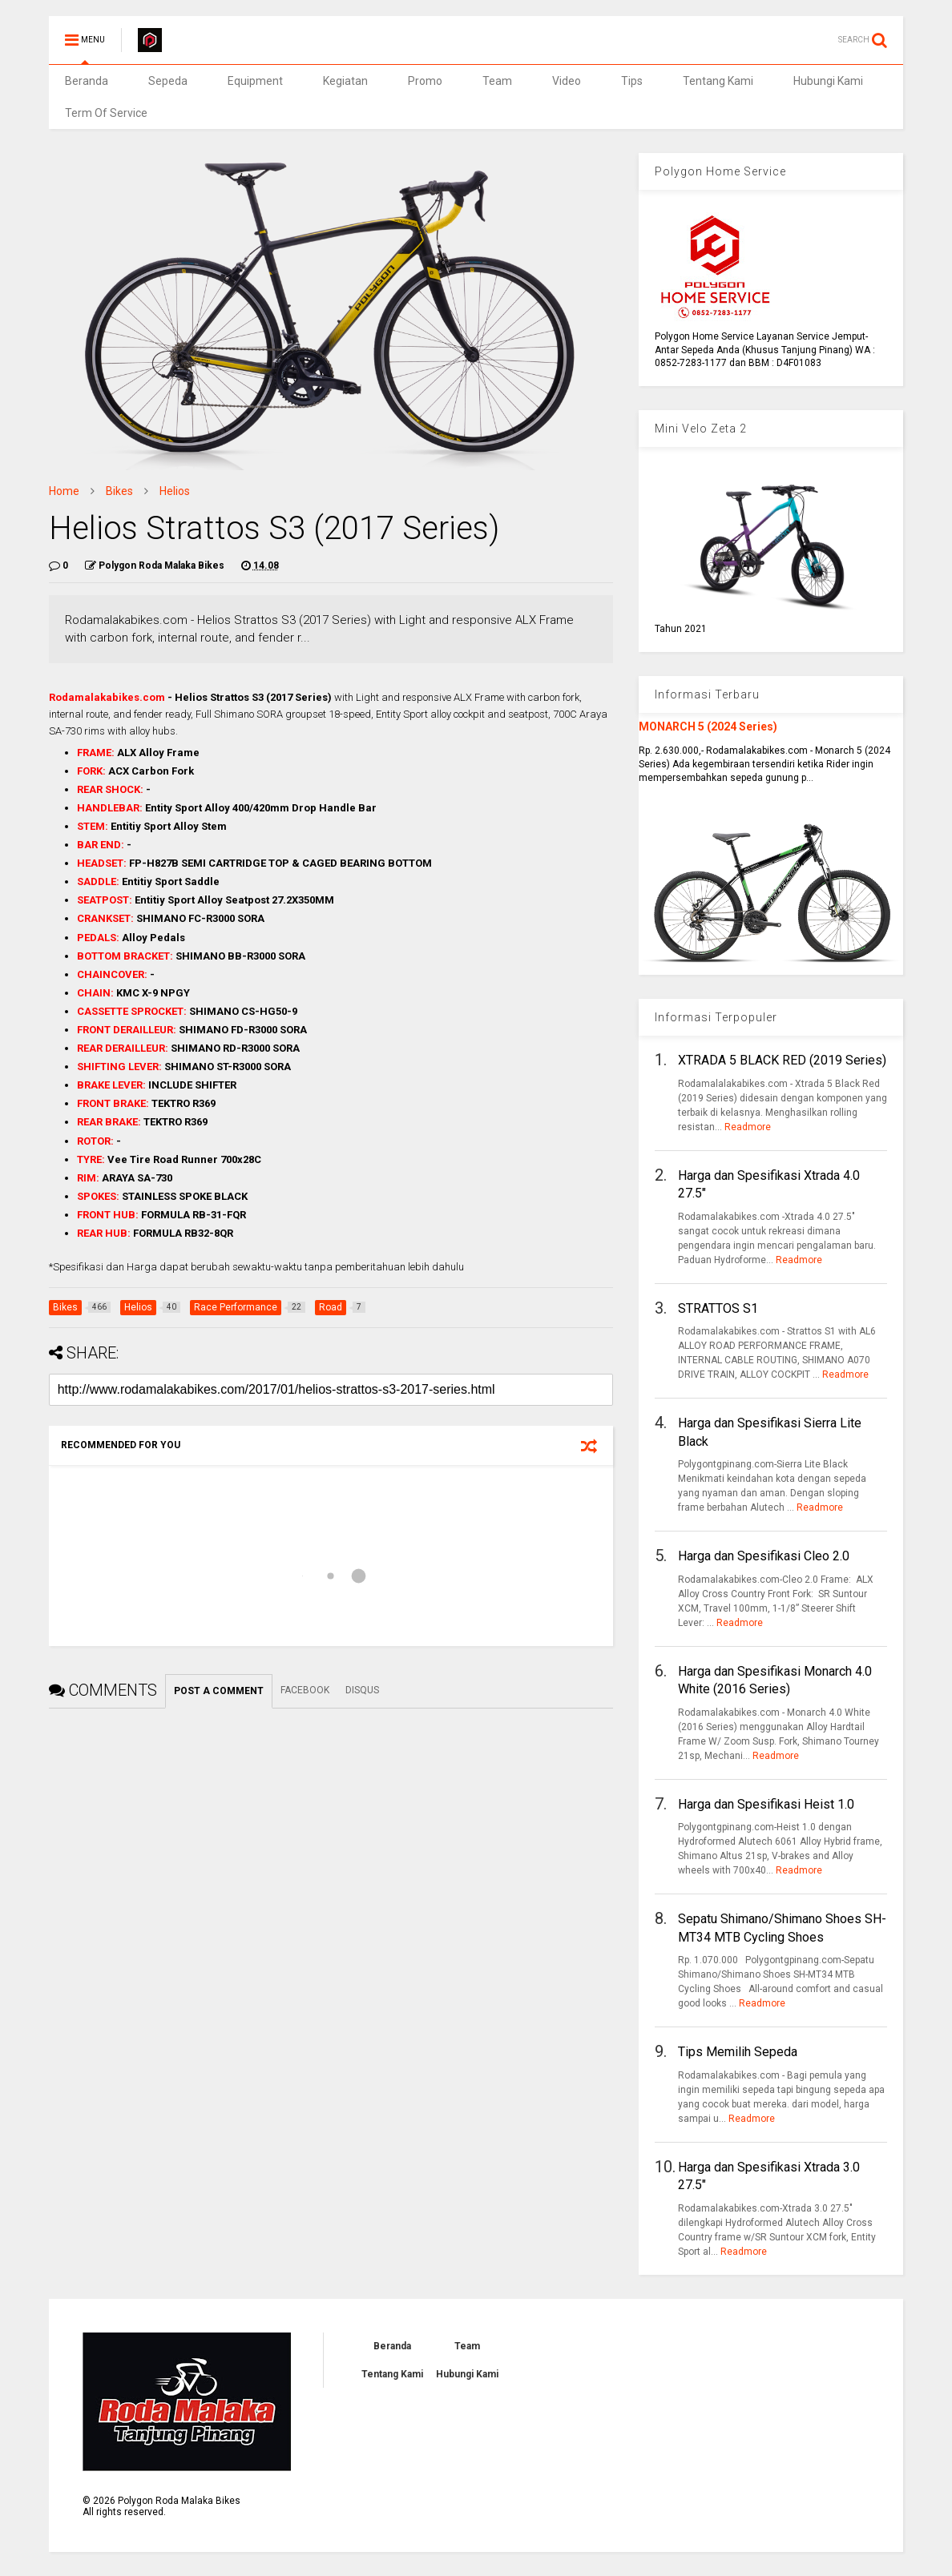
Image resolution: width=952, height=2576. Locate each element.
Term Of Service (106, 113)
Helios (174, 491)
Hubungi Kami (828, 80)
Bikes (119, 491)
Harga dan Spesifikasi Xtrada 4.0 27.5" (769, 1184)
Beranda (86, 80)
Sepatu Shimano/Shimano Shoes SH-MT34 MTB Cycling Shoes (782, 1927)
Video (566, 80)
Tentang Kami (718, 80)
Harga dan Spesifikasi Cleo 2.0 (763, 1556)
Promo (425, 80)
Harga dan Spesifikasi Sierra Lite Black (769, 1431)
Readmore (747, 1127)
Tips (632, 80)
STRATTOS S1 (718, 1308)
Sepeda (168, 80)
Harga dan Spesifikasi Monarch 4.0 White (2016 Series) (775, 1680)
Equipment (255, 80)
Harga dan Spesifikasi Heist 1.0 (766, 1804)
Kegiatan (345, 80)
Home (64, 491)
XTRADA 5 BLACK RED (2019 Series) (782, 1060)
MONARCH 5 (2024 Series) (708, 726)
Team (497, 80)
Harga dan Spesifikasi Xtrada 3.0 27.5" (769, 2175)
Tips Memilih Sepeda (737, 2051)
